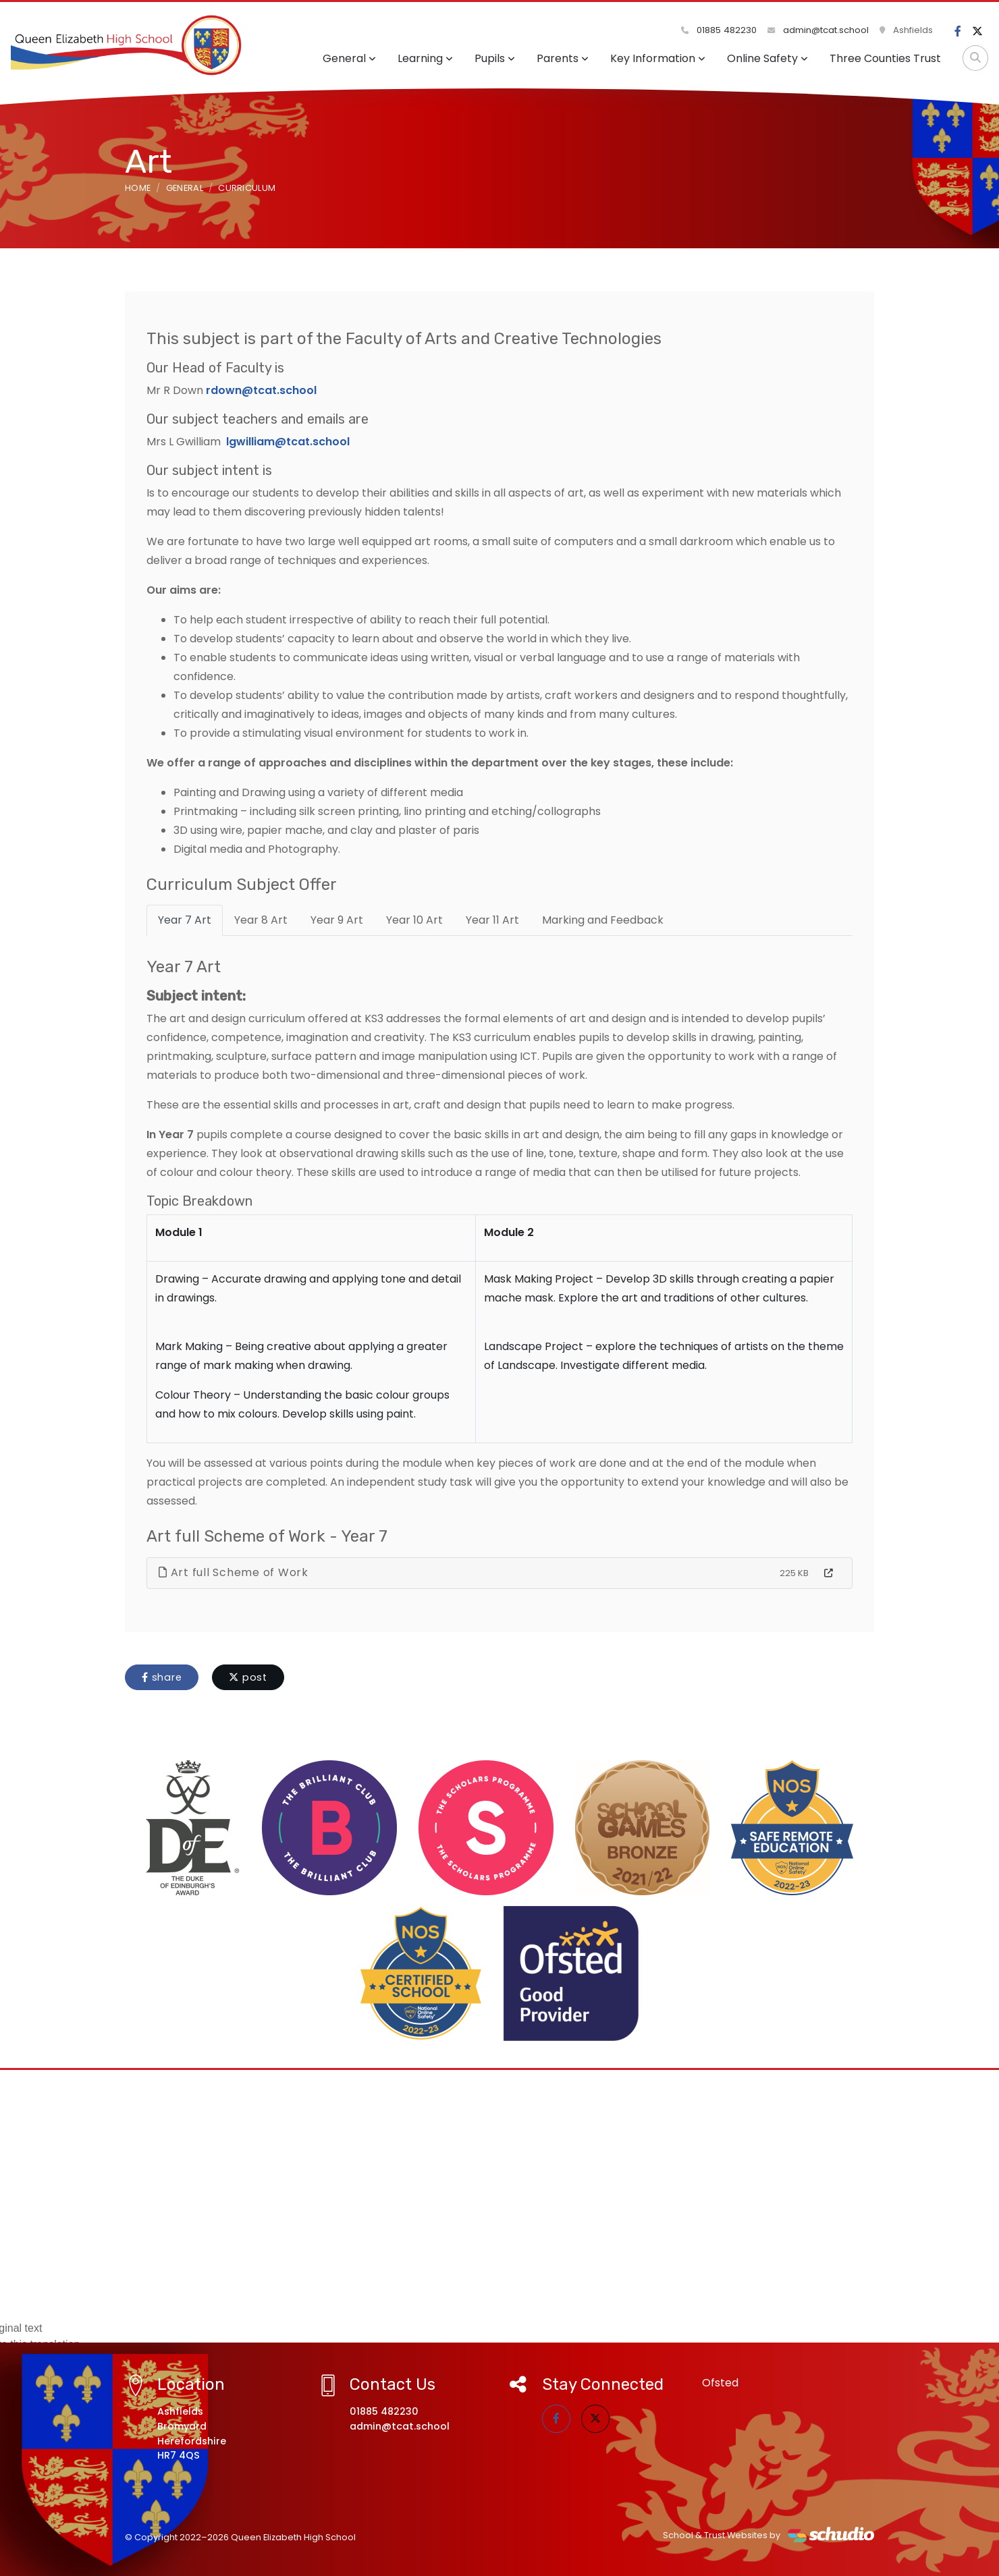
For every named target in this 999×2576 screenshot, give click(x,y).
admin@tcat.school (818, 30)
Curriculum (246, 188)
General (349, 58)
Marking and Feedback (603, 920)
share (162, 1677)
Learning (425, 58)
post (248, 1677)
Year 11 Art (492, 920)
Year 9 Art (336, 920)
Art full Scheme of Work (233, 1572)
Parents (563, 58)
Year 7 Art (184, 920)
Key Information (657, 58)
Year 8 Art (261, 920)
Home (138, 188)
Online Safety (767, 58)
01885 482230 (719, 30)
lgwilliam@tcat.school (288, 441)
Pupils (495, 58)
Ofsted (720, 2382)
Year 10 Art (414, 920)
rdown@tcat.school (261, 390)
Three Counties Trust (885, 58)
